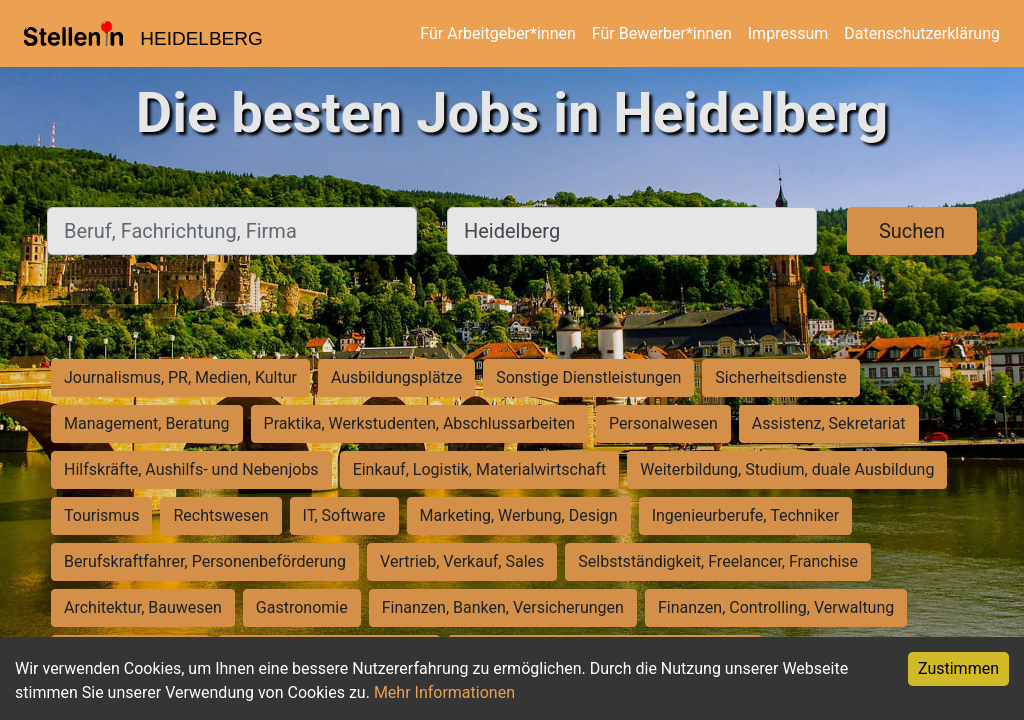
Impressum (788, 33)
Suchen (912, 231)
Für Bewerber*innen (662, 33)
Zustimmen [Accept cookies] (958, 668)
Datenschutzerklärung (922, 33)
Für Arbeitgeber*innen (497, 33)
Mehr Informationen (444, 692)
